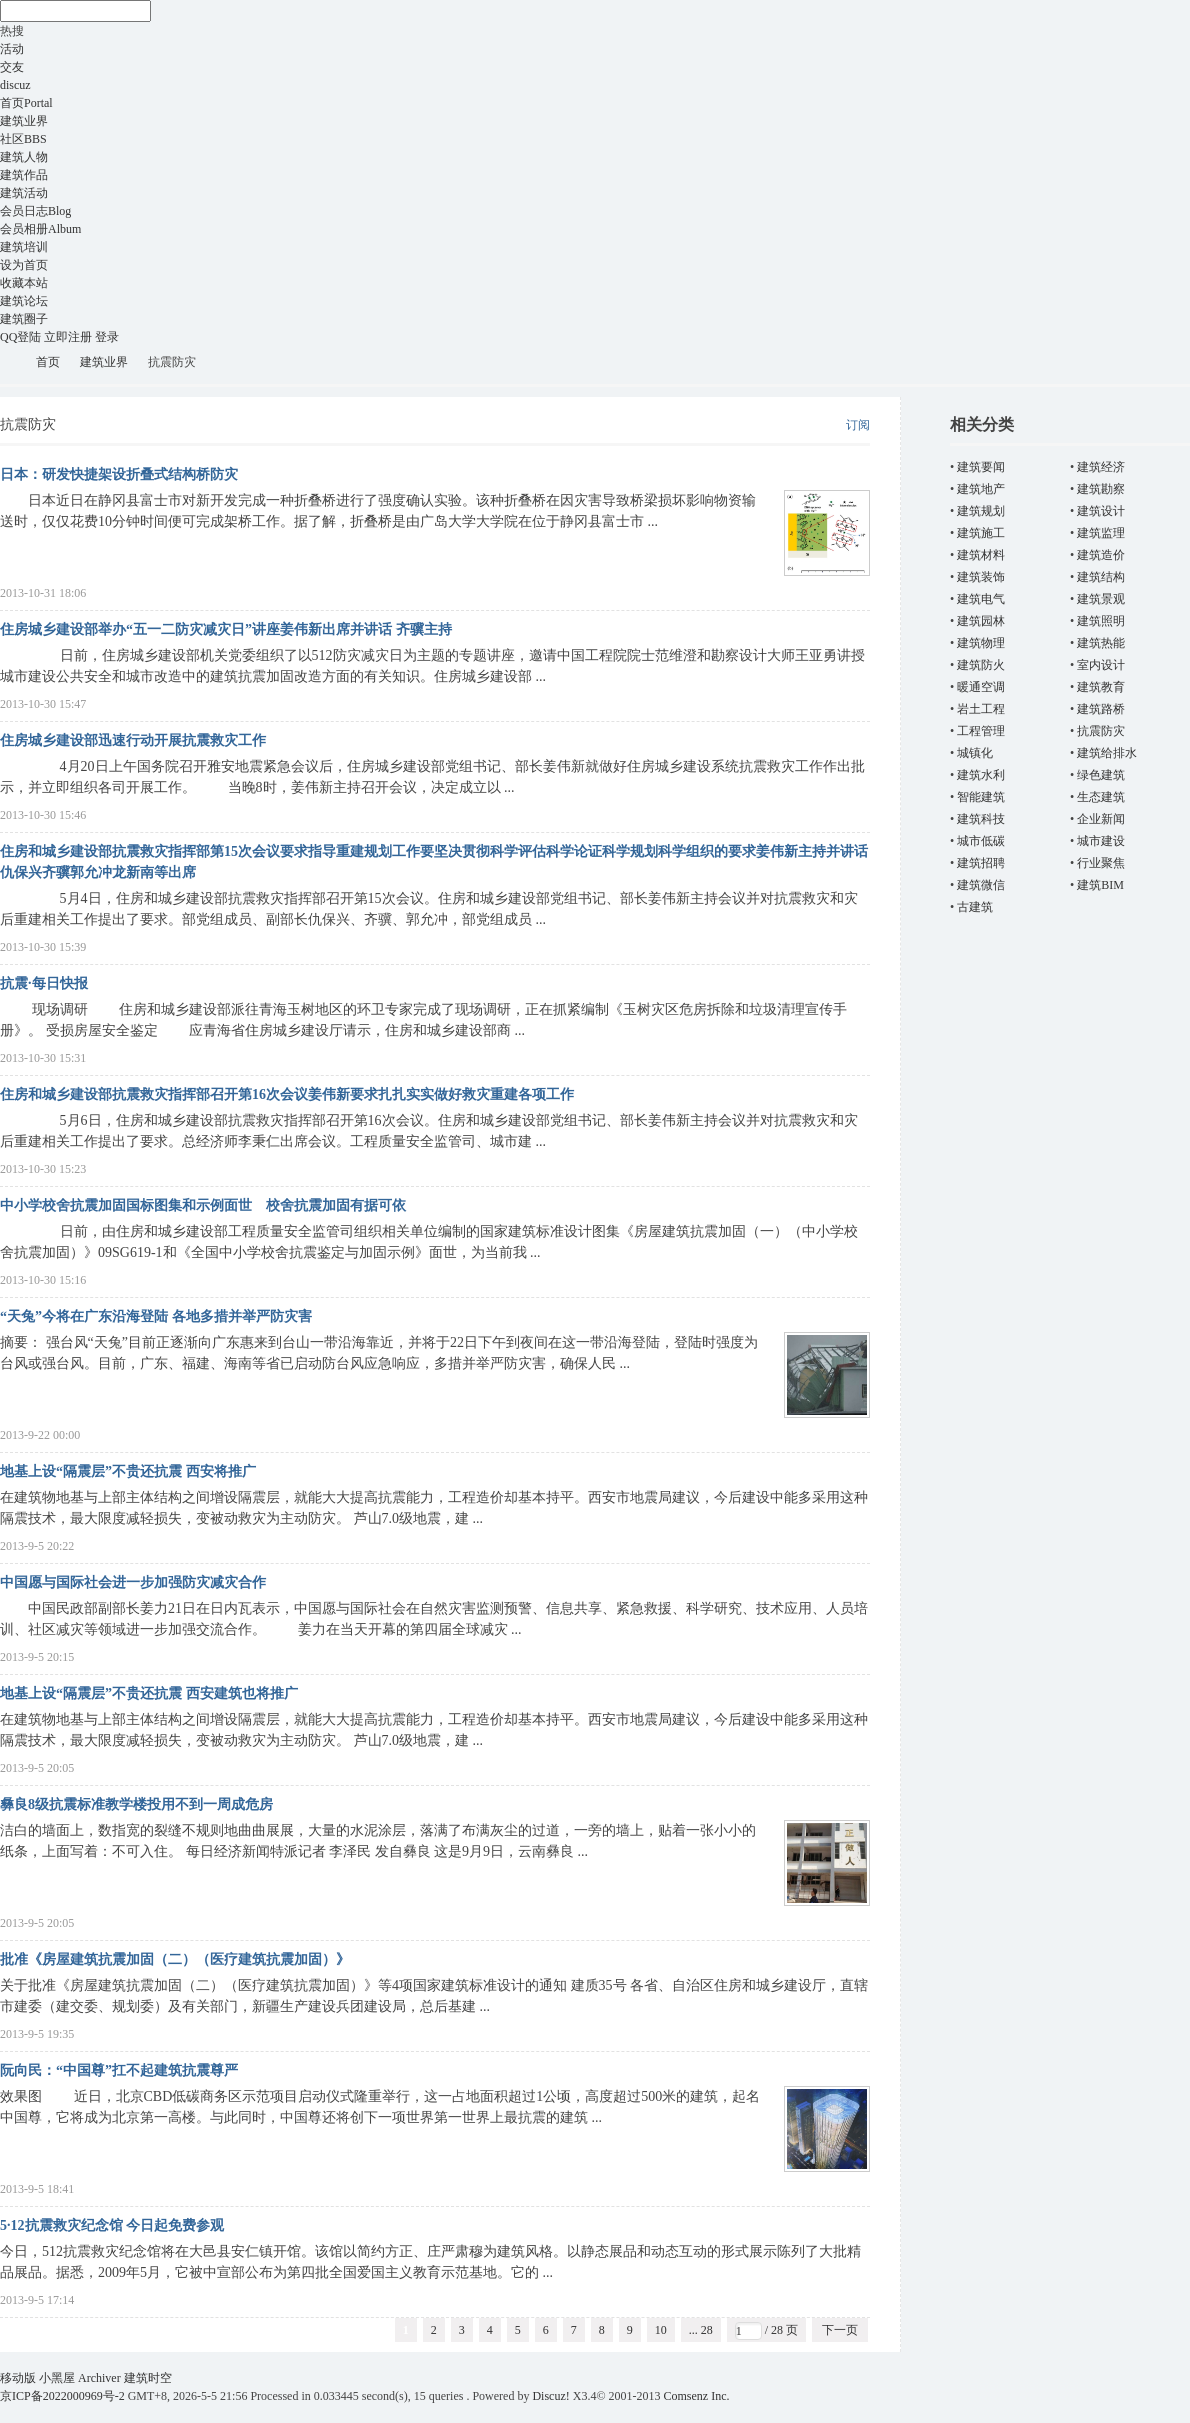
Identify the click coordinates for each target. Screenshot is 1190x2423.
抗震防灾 (1101, 731)
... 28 (701, 2330)
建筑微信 (981, 885)
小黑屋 (57, 2378)
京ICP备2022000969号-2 (62, 2396)
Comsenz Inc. (697, 2396)
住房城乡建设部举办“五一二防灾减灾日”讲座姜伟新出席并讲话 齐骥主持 (226, 629)
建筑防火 (981, 665)
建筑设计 (1101, 511)
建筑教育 (1101, 687)
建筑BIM (1100, 885)
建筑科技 (981, 819)
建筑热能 (1101, 643)
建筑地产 (981, 489)
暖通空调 (981, 687)
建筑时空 (8, 362)
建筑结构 (1101, 577)
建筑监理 (1101, 533)
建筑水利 (981, 775)
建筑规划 (981, 511)
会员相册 (40, 229)
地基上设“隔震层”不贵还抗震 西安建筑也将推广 (149, 1693)
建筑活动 (24, 193)
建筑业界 (24, 121)
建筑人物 (24, 157)
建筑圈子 (24, 319)
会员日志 (35, 211)
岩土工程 (981, 709)
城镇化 (975, 753)
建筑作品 (24, 175)
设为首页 (24, 265)
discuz (15, 85)
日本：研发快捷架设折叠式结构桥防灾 (119, 474)
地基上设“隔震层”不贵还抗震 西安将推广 (128, 1471)
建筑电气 (981, 599)
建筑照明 (1101, 621)
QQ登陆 (20, 337)
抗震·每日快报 (44, 983)
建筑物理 (981, 643)
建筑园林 (981, 621)
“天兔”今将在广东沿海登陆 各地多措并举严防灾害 (156, 1316)
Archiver (99, 2378)
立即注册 (68, 337)
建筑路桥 (1101, 709)
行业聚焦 (1101, 863)
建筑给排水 (1107, 753)
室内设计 (1101, 665)
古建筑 (975, 907)
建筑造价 (1101, 555)
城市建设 (1101, 841)
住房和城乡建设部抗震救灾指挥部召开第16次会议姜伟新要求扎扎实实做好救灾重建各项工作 (287, 1094)
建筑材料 (981, 555)
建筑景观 (1101, 599)
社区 (23, 139)
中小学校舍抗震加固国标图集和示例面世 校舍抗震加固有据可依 (203, 1205)
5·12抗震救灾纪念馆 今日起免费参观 (112, 2225)
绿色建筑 (1101, 775)
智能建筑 (981, 797)
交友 (12, 67)
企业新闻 (1101, 819)
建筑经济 (1101, 467)
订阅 (858, 425)
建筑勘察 (1101, 489)
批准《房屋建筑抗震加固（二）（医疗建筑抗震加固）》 (175, 1959)
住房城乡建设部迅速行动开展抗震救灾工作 (133, 740)
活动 (12, 49)
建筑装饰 (981, 577)
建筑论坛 (24, 301)
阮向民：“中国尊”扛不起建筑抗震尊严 (119, 2070)
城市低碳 (981, 841)
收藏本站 (24, 283)
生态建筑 (1101, 797)
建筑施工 (981, 533)
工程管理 (981, 731)
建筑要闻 (981, 467)
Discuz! (550, 2396)
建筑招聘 (981, 863)
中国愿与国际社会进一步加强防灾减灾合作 (133, 1582)
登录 (107, 337)
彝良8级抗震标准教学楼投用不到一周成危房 (136, 1804)
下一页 (840, 2330)
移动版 (18, 2378)
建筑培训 (24, 247)
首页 (26, 103)
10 (661, 2330)
